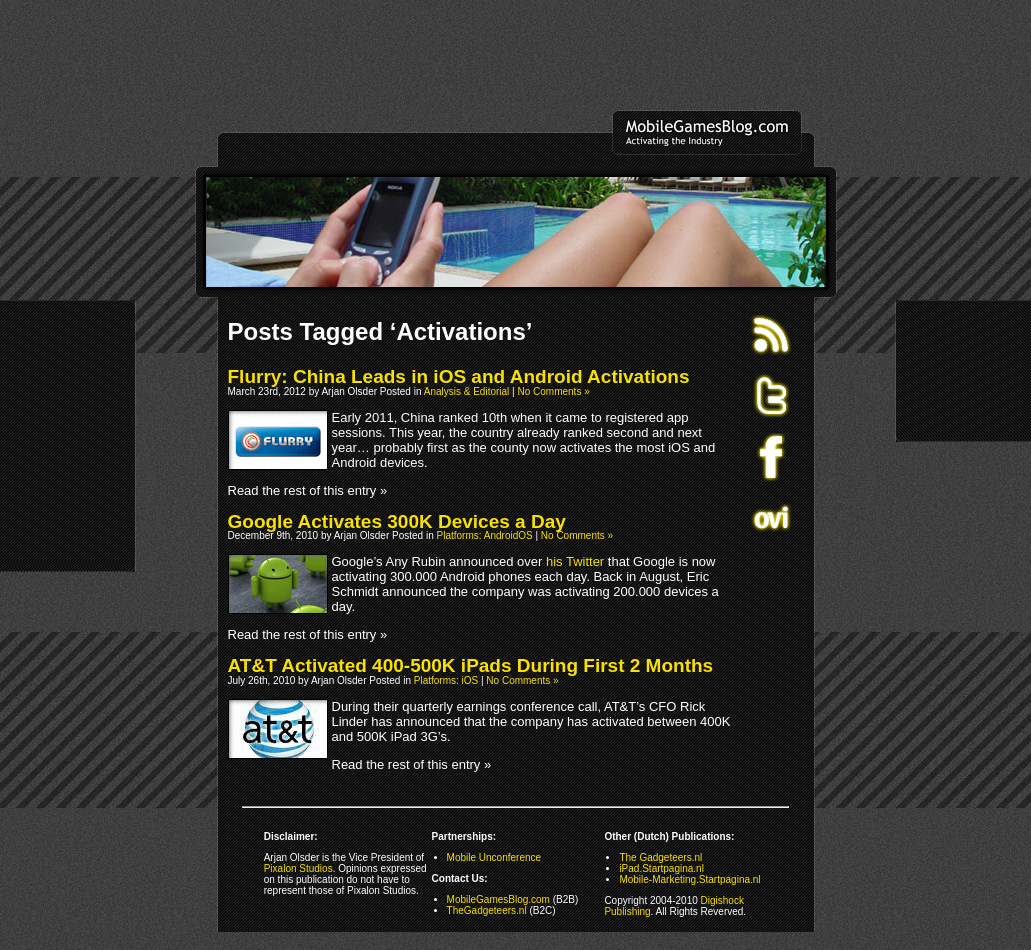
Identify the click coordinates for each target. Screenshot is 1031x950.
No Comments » (553, 391)
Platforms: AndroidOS (485, 535)
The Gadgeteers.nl (660, 857)
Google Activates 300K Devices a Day (397, 521)
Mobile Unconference (494, 857)
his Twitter (575, 561)
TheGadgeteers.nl (487, 910)
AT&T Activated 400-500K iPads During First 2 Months (471, 665)
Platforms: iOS (446, 680)
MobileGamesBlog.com (498, 899)
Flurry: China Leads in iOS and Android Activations (459, 376)
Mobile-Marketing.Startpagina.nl (689, 879)
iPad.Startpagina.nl (661, 868)
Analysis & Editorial (467, 391)
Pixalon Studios (298, 868)
